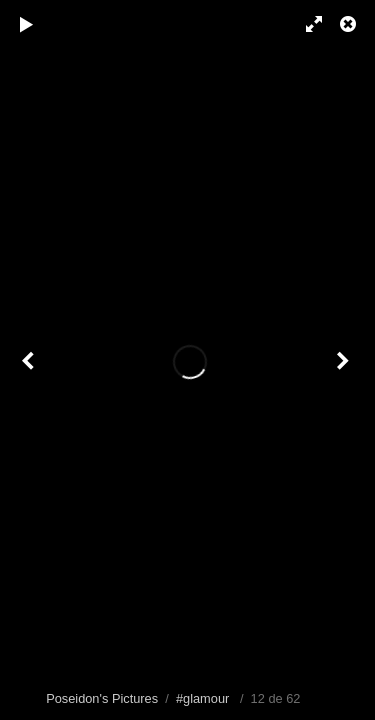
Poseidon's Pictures (102, 698)
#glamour (202, 698)
